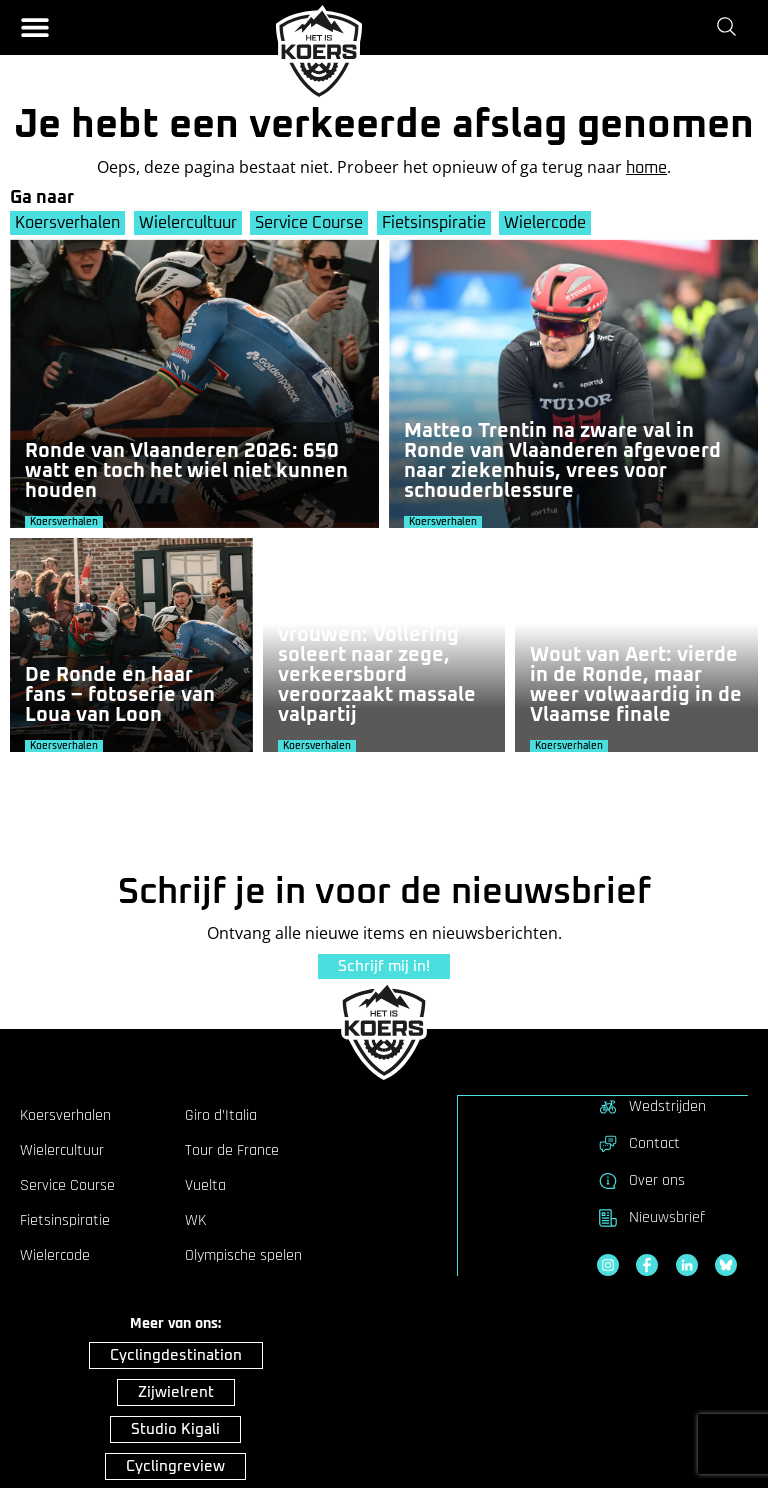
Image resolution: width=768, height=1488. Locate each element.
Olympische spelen (243, 1255)
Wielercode (551, 223)
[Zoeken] (730, 27)
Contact (638, 1143)
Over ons (641, 1180)
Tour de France (232, 1150)
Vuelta (205, 1185)
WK (195, 1220)
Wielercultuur (189, 223)
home (646, 168)
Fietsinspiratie (438, 223)
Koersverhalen (67, 223)
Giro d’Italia (221, 1115)
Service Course (312, 223)
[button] (35, 27)
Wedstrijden (651, 1106)
